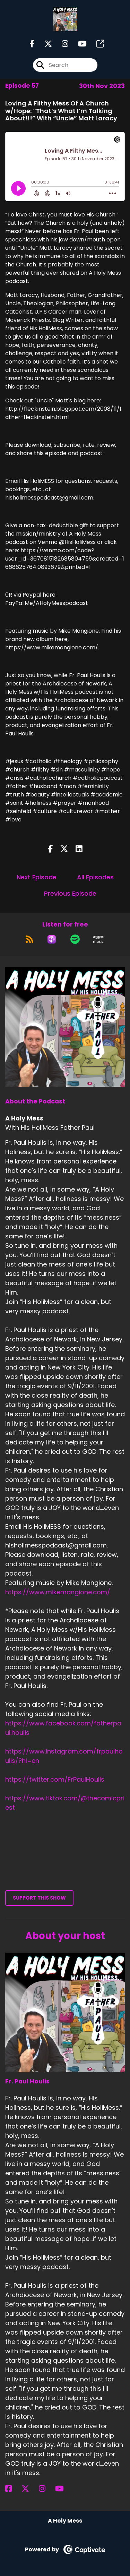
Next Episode (37, 877)
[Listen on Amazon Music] (98, 939)
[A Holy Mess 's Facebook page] (32, 44)
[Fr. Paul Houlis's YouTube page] (63, 2488)
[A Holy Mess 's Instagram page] (60, 44)
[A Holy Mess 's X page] (44, 44)
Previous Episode (70, 893)
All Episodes (95, 877)
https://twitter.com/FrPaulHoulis (54, 1779)
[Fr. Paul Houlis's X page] (29, 2488)
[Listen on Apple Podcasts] (51, 939)
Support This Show (39, 1897)
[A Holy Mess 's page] (96, 44)
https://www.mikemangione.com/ (57, 1592)
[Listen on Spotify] (75, 939)
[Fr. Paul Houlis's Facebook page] (12, 2488)
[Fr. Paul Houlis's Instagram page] (46, 2488)
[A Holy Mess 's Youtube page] (78, 44)
